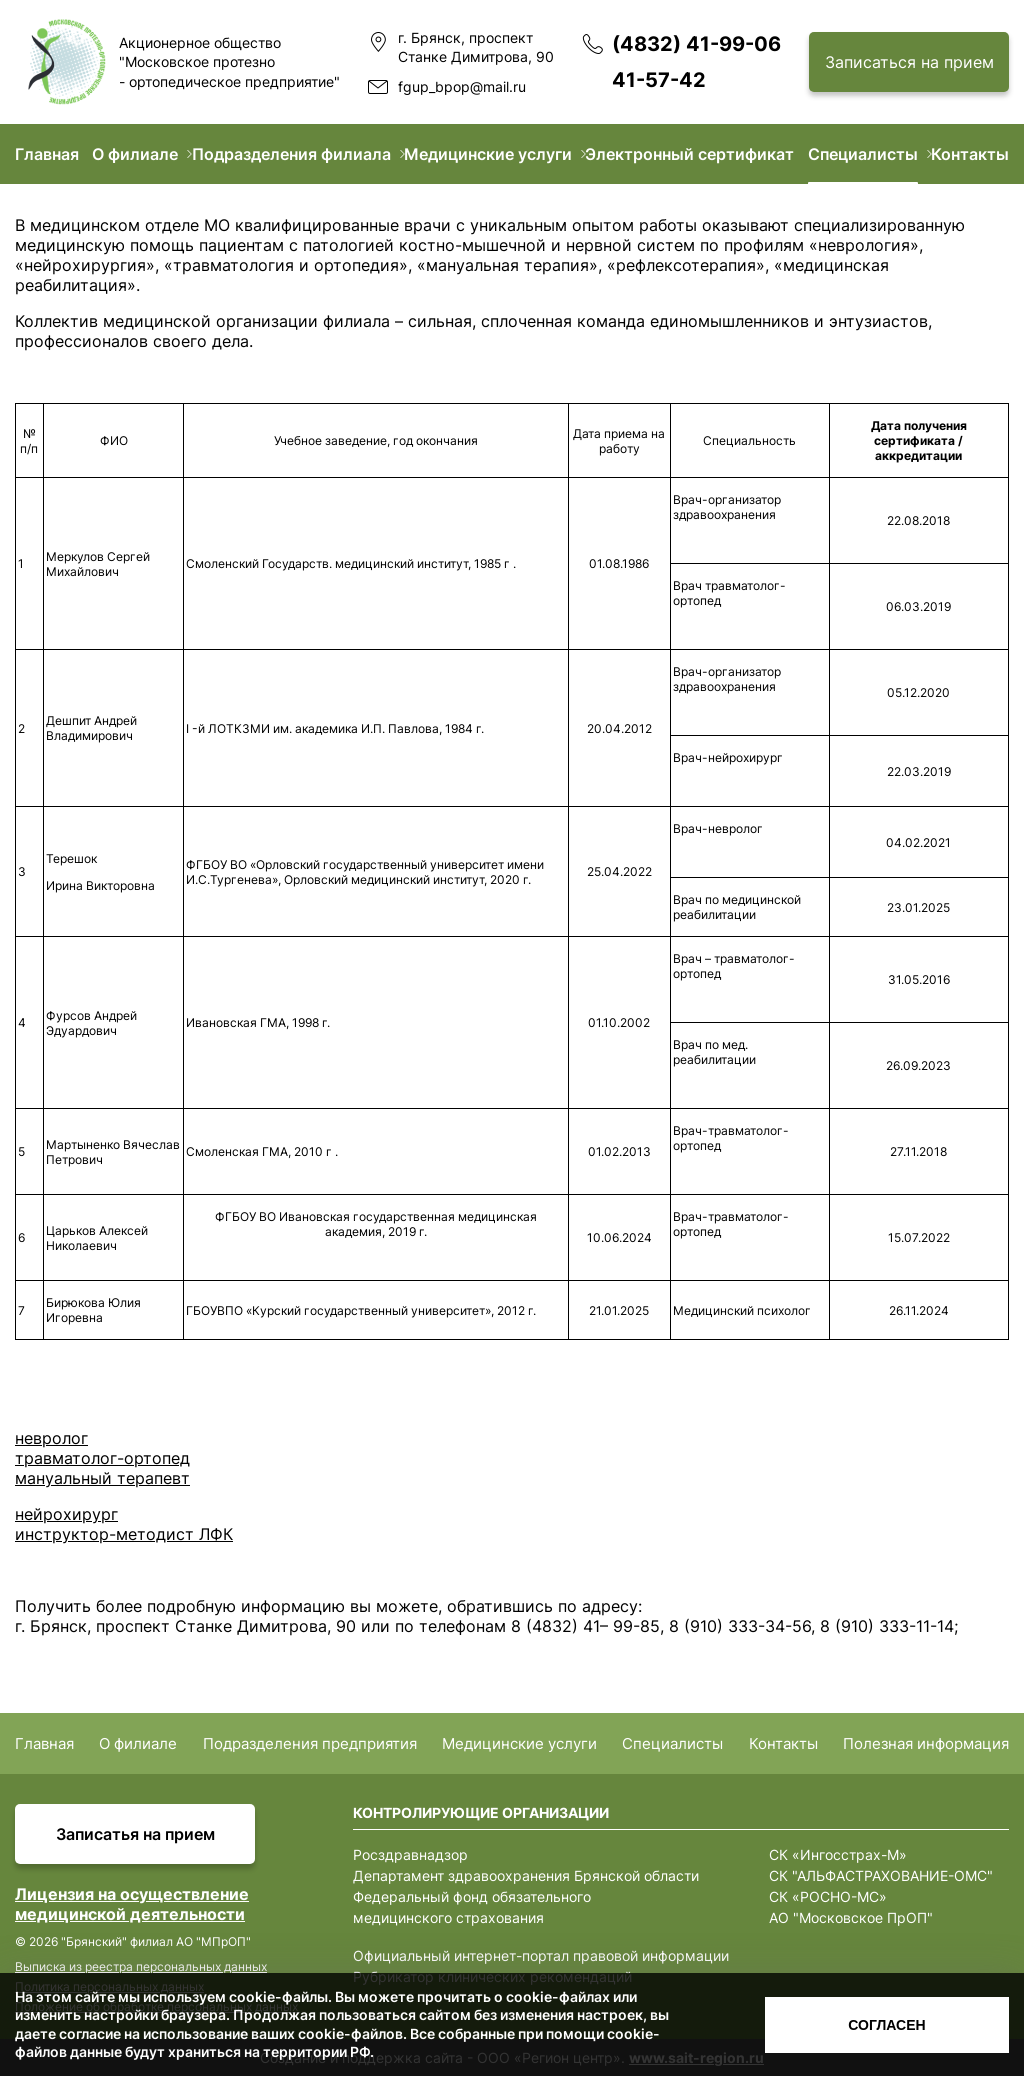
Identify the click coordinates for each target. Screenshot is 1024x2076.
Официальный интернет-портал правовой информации (541, 1955)
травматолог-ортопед (102, 1458)
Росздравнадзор (410, 1854)
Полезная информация (926, 1743)
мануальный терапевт (102, 1478)
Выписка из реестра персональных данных (141, 1966)
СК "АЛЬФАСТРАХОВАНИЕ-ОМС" (881, 1875)
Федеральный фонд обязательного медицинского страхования (472, 1907)
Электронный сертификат (689, 154)
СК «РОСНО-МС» (828, 1896)
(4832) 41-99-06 (696, 44)
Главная (47, 154)
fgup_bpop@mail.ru (462, 86)
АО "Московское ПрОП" (851, 1917)
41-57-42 (659, 80)
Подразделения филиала (291, 154)
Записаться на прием (909, 62)
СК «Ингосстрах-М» (838, 1854)
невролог (51, 1438)
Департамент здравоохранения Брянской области (526, 1875)
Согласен (886, 2025)
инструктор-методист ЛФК (124, 1534)
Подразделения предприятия (310, 1743)
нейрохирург (66, 1514)
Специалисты (863, 154)
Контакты (970, 154)
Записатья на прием (135, 1834)
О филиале (135, 154)
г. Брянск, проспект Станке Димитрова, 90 (476, 47)
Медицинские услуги (488, 154)
